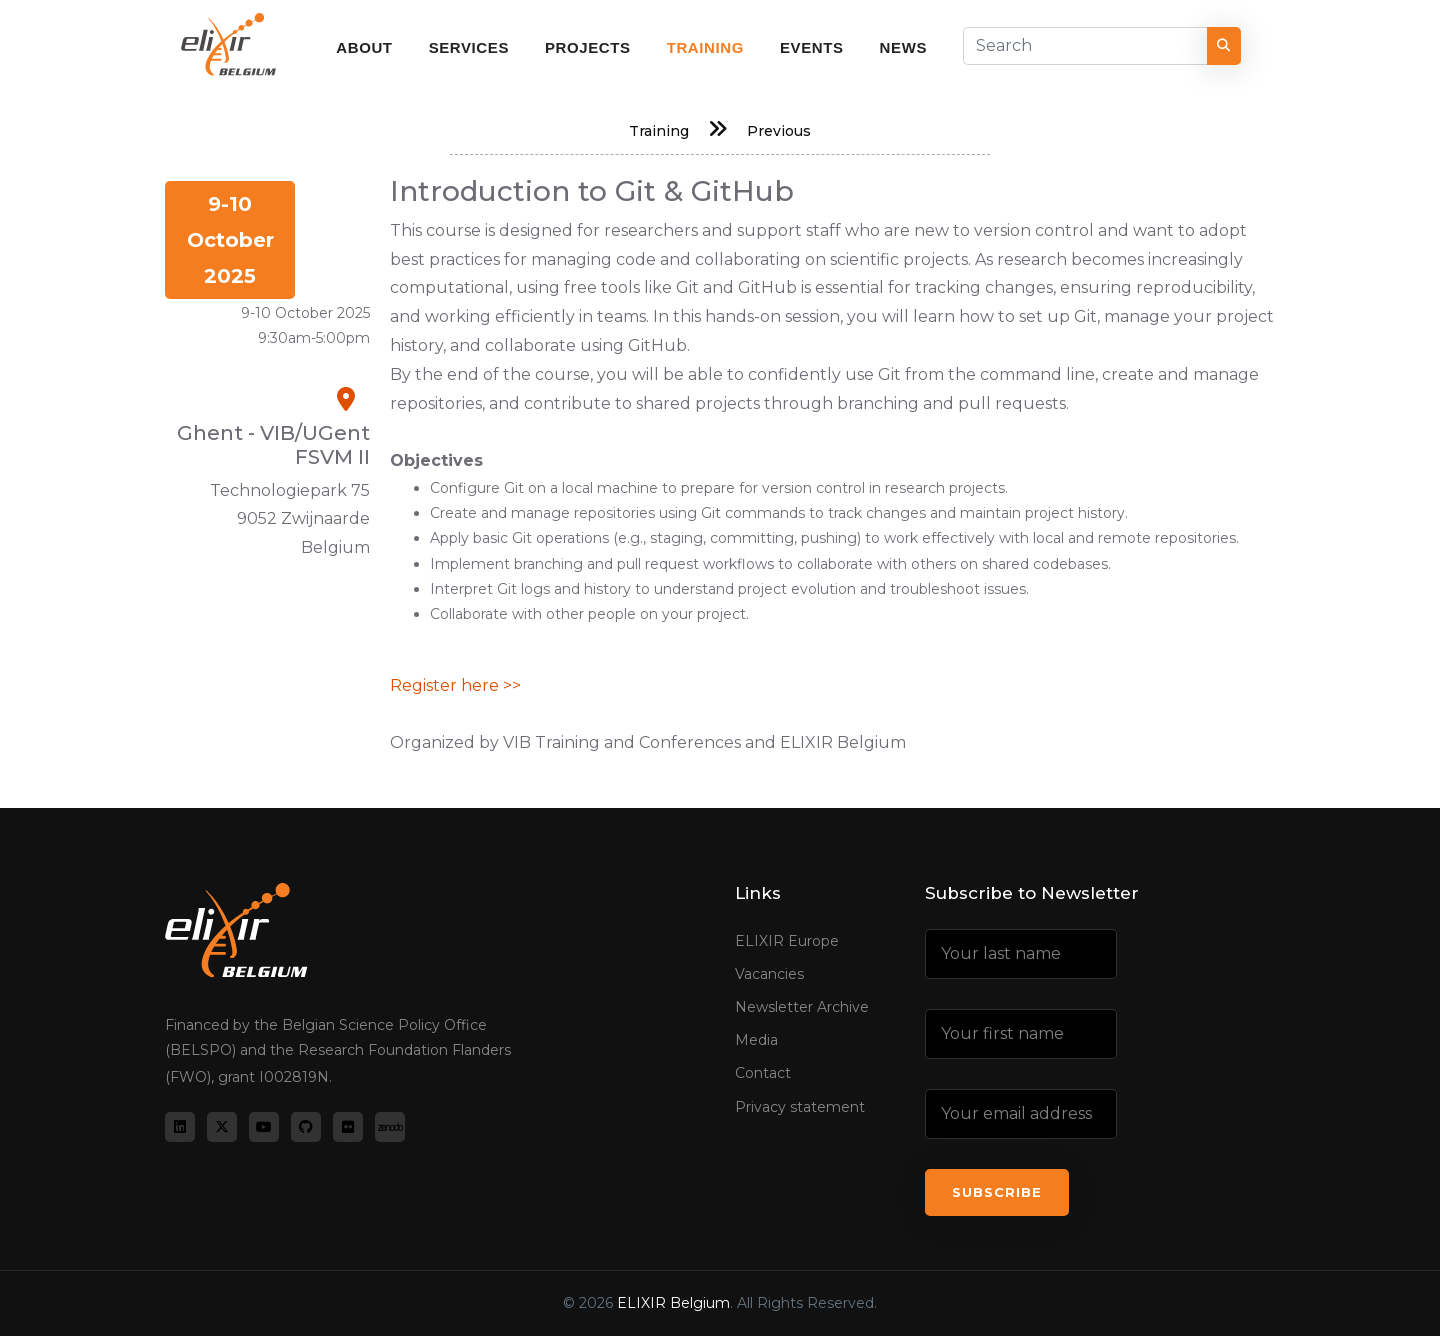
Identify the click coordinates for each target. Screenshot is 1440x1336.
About (364, 47)
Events (812, 47)
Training (705, 47)
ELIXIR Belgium (673, 1303)
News (903, 47)
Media (756, 1040)
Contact (763, 1073)
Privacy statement (800, 1107)
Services (469, 47)
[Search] (1085, 46)
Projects (588, 47)
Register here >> (455, 685)
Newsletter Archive (802, 1007)
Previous (779, 131)
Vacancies (769, 974)
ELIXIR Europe (787, 941)
